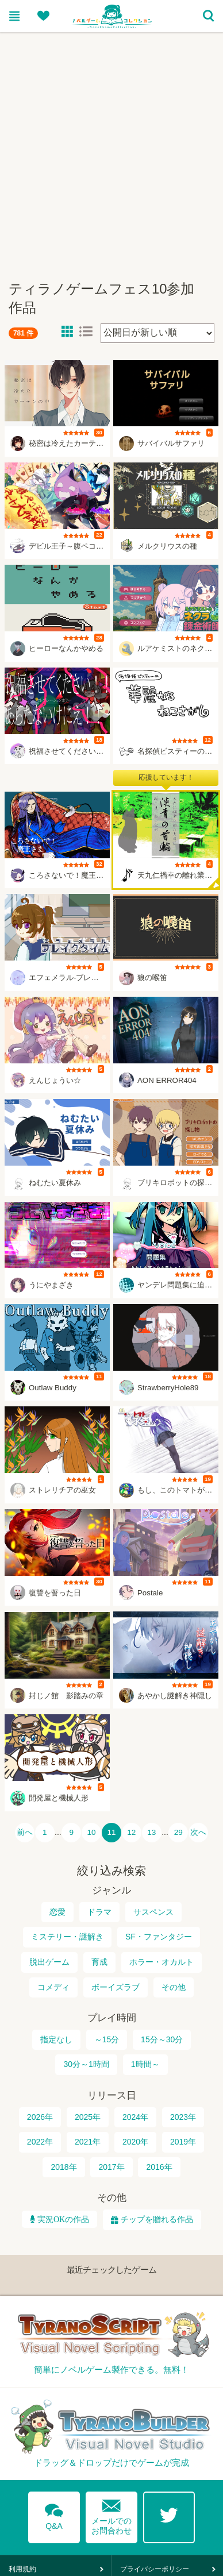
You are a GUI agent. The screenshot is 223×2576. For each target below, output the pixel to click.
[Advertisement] (108, 151)
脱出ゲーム (49, 1961)
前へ (25, 1832)
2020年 (135, 2141)
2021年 (88, 2141)
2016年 (159, 2167)
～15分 (107, 2039)
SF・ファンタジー (158, 1936)
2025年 (88, 2117)
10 (91, 1832)
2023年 (183, 2117)
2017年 (111, 2167)
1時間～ (145, 2064)
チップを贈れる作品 (157, 2219)
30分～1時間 (86, 2064)
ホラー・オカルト (161, 1961)
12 (131, 1832)
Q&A (54, 2514)
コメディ (53, 1987)
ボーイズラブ (115, 1987)
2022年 (40, 2141)
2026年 (40, 2117)
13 (151, 1832)
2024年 (135, 2117)
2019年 (183, 2141)
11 (111, 1832)
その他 (174, 1987)
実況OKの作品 (62, 2219)
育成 (99, 1961)
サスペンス (153, 1911)
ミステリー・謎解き (67, 1936)
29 (178, 1832)
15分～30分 (162, 2039)
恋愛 (57, 1911)
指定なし (56, 2039)
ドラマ (99, 1911)
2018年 (63, 2167)
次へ (198, 1832)
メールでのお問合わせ (111, 2514)
